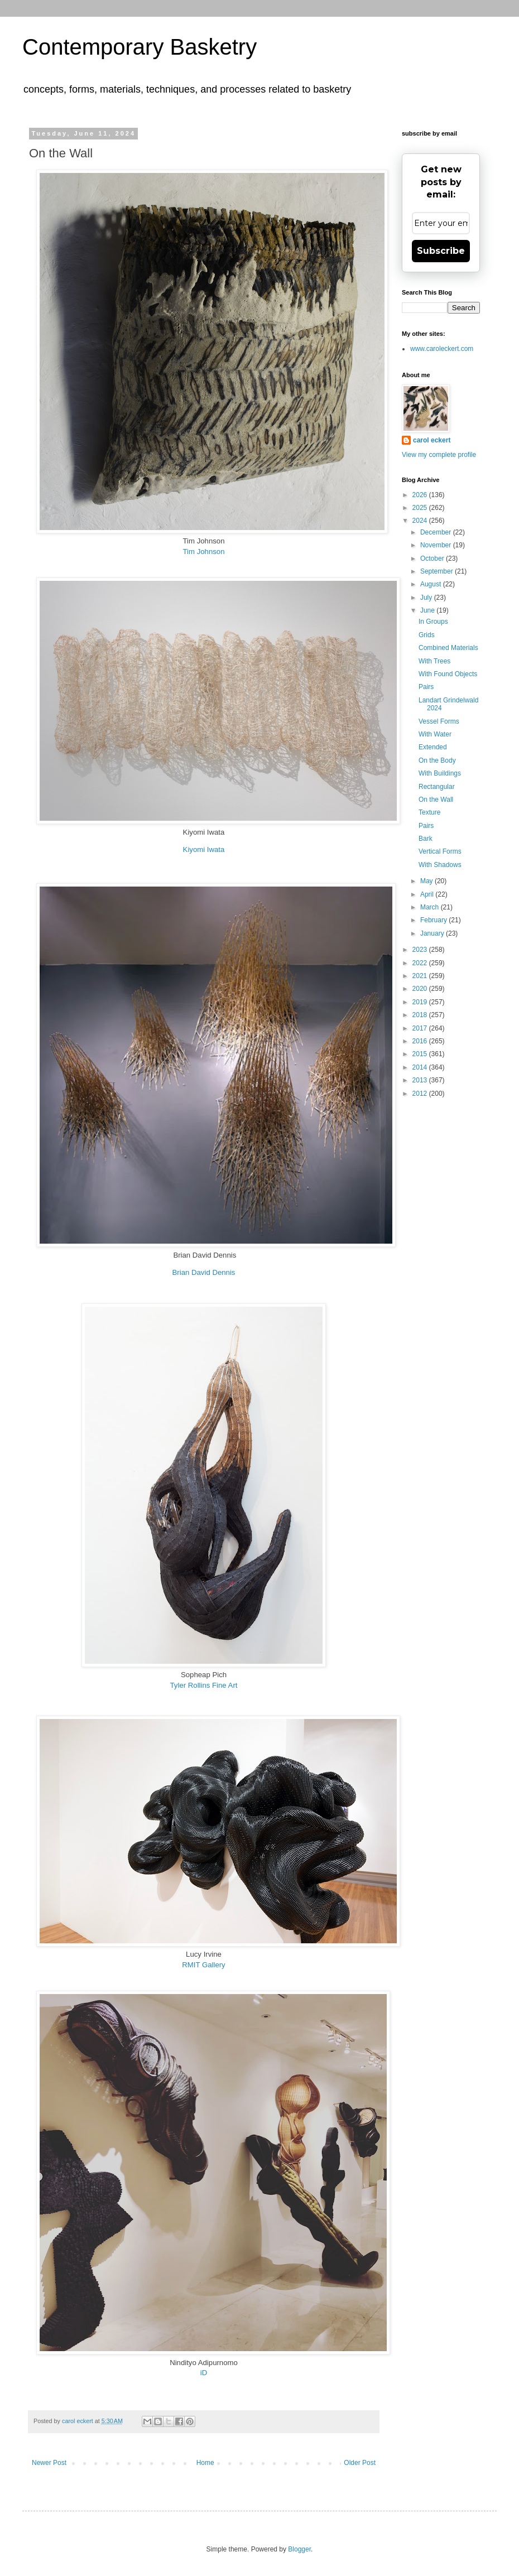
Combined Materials (448, 648)
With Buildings (440, 773)
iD (203, 2372)
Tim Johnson (203, 551)
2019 (420, 1002)
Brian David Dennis (204, 1272)
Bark (426, 838)
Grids (427, 635)
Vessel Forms (439, 721)
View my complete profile (439, 455)
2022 (420, 963)
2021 (420, 976)
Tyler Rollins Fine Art (204, 1685)
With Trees (434, 661)
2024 (420, 520)
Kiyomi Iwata (204, 849)
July (427, 597)
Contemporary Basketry (139, 47)
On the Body (437, 760)
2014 (420, 1067)
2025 (420, 508)
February (434, 920)
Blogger (299, 2549)
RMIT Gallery (203, 1965)
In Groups (433, 621)
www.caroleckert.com (441, 349)
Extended (433, 747)
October (433, 558)
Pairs (426, 687)
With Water (435, 734)
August (431, 584)
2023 (420, 950)
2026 (420, 495)
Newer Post (49, 2463)
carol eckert (431, 440)
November (436, 545)
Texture (429, 812)
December (436, 532)
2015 (420, 1054)
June (428, 610)
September (437, 571)
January (433, 933)
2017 (420, 1028)
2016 (420, 1041)
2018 (420, 1015)
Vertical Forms (440, 851)
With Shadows (440, 865)
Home (205, 2463)
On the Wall (436, 799)
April (427, 894)
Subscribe (441, 250)
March (430, 907)
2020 (420, 989)
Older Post (360, 2463)
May (427, 881)
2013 (420, 1080)
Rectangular (437, 787)
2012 (420, 1093)
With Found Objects (448, 674)
